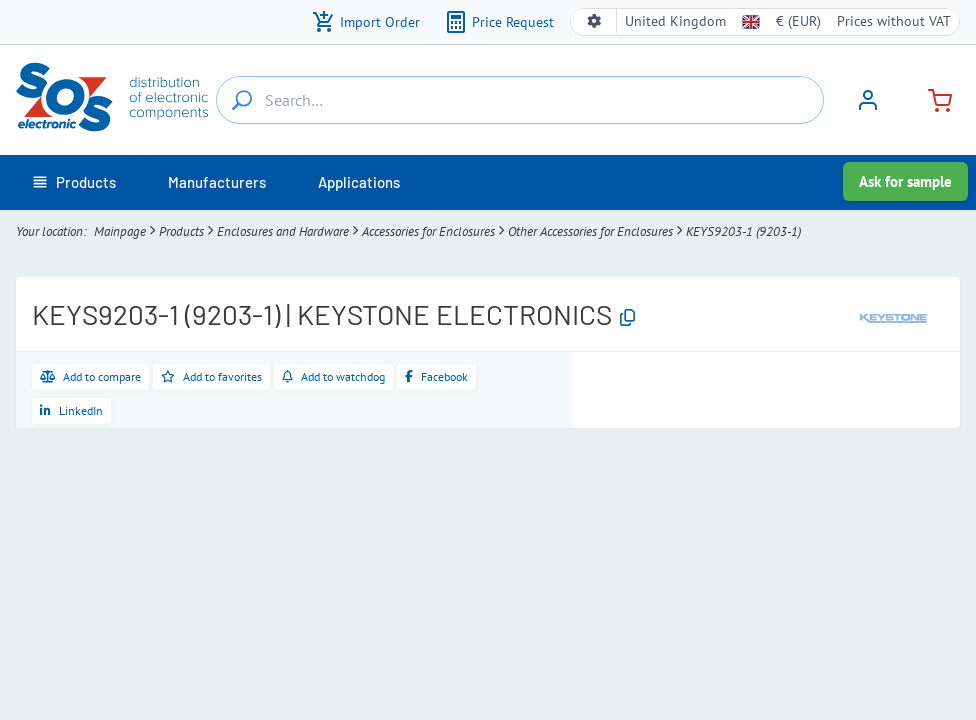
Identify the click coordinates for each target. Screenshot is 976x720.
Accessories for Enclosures (428, 231)
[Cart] (932, 98)
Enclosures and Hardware (283, 231)
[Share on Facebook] (436, 377)
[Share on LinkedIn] (71, 411)
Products (181, 231)
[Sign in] (868, 107)
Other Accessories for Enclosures (590, 231)
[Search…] (242, 100)
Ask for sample (905, 181)
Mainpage (120, 231)
